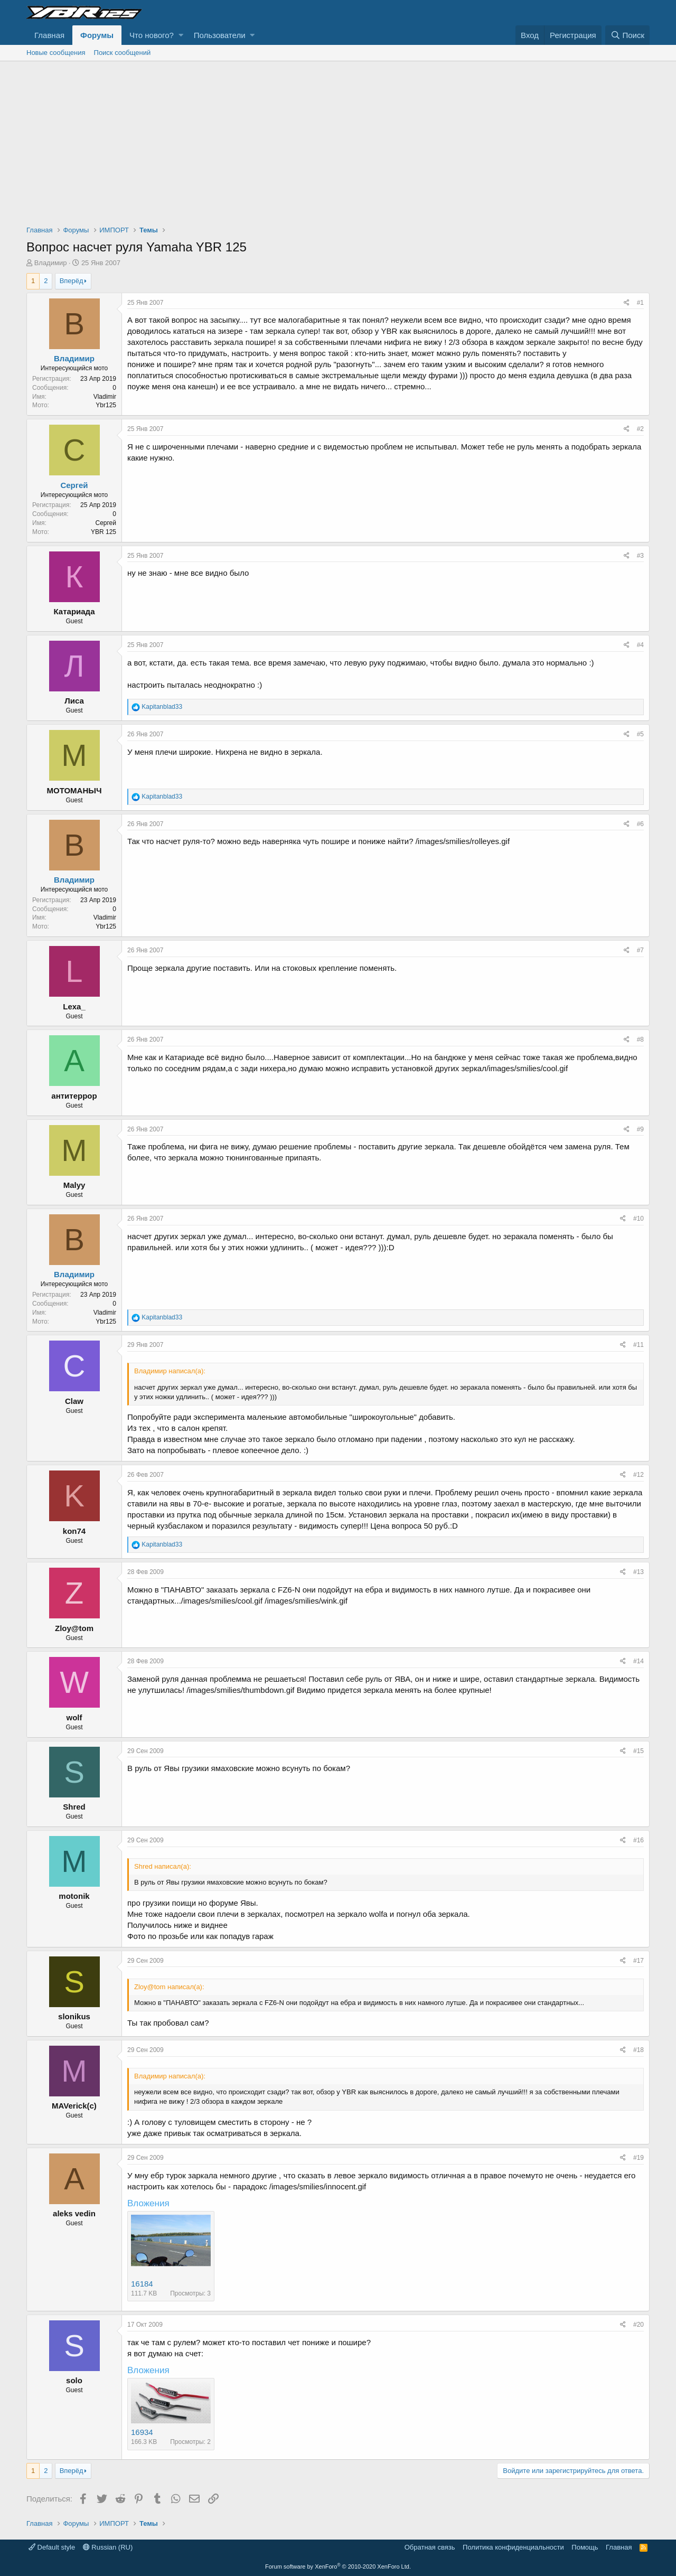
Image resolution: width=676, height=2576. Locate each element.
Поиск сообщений (122, 53)
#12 (638, 1474)
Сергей (74, 485)
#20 (638, 2324)
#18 (638, 2050)
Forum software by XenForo (338, 2566)
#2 (640, 429)
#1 (640, 302)
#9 (640, 1129)
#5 (640, 734)
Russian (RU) (108, 2547)
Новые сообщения (56, 53)
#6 (640, 824)
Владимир (50, 263)
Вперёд (71, 281)
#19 (638, 2157)
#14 (638, 1661)
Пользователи (220, 35)
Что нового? (151, 35)
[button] (181, 35)
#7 (640, 950)
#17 (638, 1960)
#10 (638, 1218)
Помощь (584, 2547)
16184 (142, 2283)
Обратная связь (430, 2547)
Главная (49, 35)
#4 (640, 645)
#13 (638, 1572)
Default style (52, 2547)
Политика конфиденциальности (513, 2547)
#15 (638, 1751)
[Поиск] (627, 35)
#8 (640, 1039)
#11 (638, 1344)
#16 (638, 1840)
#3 (640, 555)
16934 (142, 2432)
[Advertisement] (338, 140)
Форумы (97, 35)
